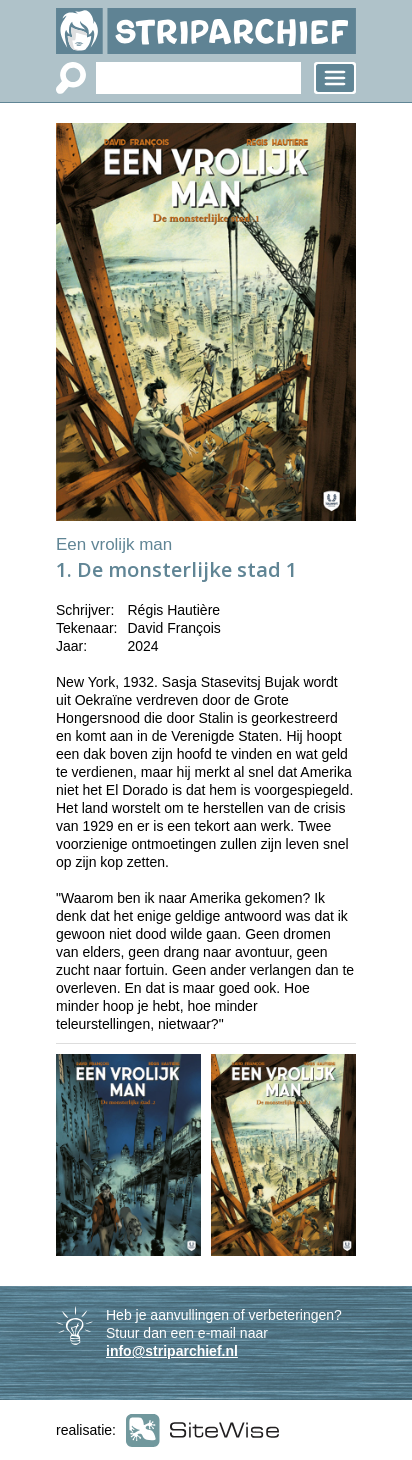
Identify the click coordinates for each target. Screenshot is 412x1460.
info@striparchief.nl (172, 1351)
